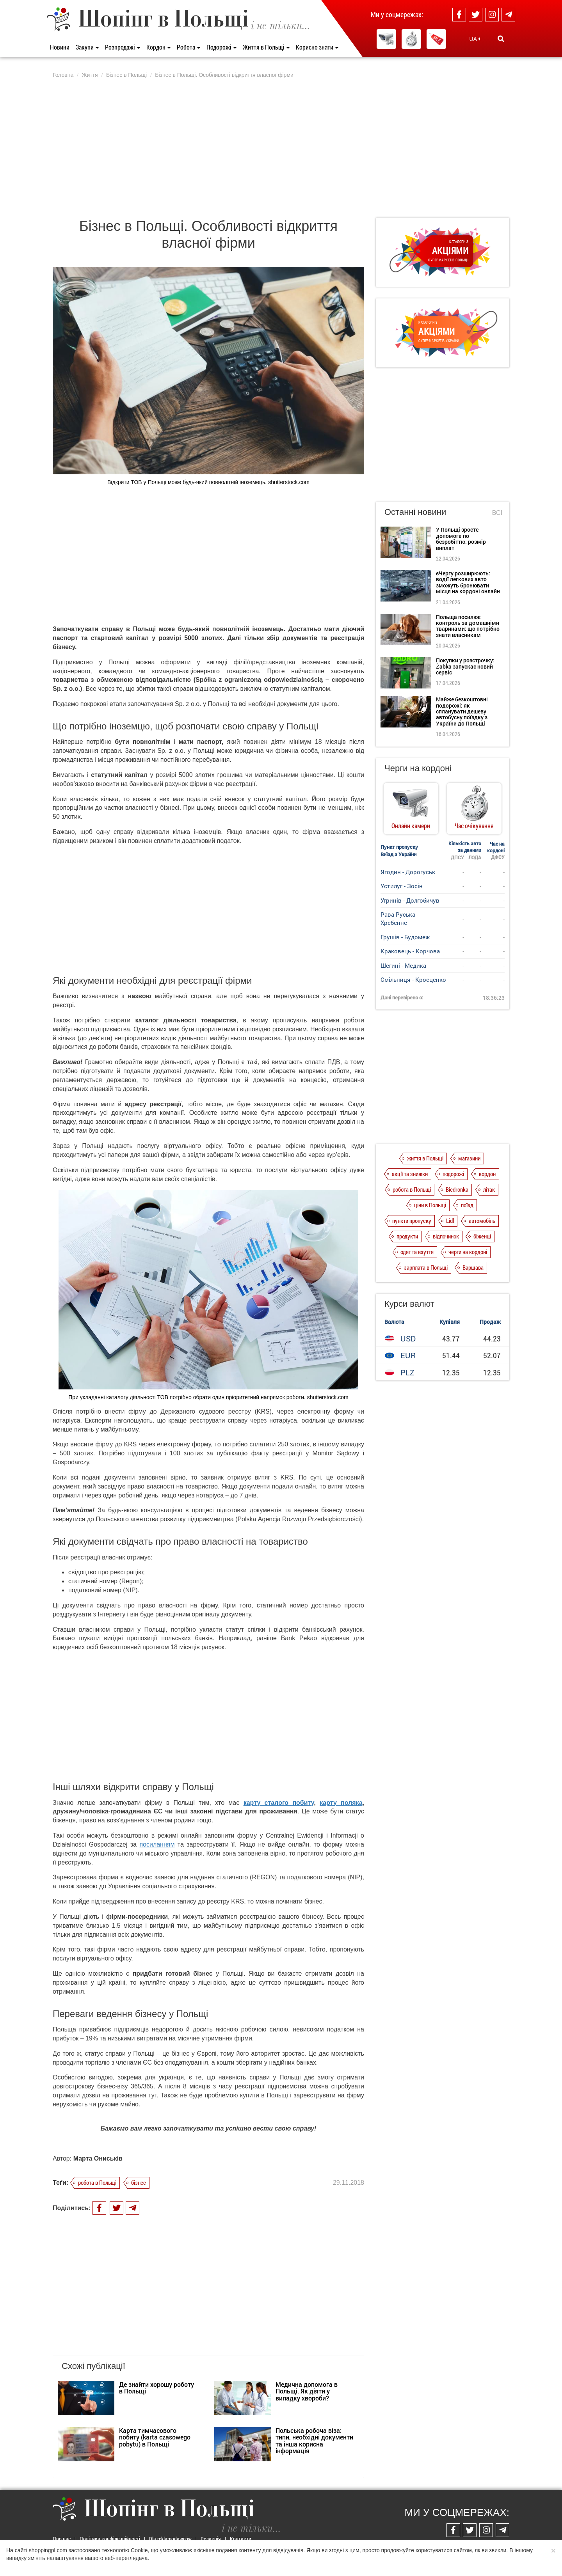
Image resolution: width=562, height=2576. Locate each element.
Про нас (62, 2538)
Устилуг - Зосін (402, 886)
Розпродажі (122, 47)
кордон (487, 1174)
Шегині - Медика (403, 965)
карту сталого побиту (279, 1802)
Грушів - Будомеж (405, 937)
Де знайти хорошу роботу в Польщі (156, 2387)
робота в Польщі (97, 2182)
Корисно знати (317, 47)
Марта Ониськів (98, 2158)
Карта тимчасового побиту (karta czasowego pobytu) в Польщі (154, 2437)
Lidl (450, 1220)
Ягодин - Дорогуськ (408, 872)
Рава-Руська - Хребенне (399, 918)
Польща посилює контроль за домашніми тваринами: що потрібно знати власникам (468, 626)
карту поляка (341, 1802)
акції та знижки (410, 1174)
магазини (469, 1158)
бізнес (138, 2182)
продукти (407, 1236)
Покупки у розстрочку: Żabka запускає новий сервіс (465, 666)
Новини (59, 47)
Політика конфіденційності (110, 2538)
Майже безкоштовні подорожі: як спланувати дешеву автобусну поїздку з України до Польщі (462, 711)
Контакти (240, 2538)
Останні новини (415, 512)
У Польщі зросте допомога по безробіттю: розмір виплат (461, 538)
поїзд (467, 1205)
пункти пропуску (411, 1220)
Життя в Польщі (266, 47)
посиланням (156, 1844)
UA (475, 39)
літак (489, 1189)
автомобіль (482, 1220)
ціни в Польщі (430, 1205)
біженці (482, 1236)
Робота (188, 47)
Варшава (473, 1267)
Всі (497, 512)
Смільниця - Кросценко (413, 979)
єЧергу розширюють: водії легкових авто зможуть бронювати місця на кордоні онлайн (468, 582)
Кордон (158, 47)
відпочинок (446, 1236)
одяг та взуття (417, 1252)
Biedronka (457, 1189)
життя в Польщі (425, 1158)
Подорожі (221, 47)
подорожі (453, 1174)
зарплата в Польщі (426, 1267)
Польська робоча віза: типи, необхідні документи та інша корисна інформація (314, 2440)
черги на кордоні (467, 1252)
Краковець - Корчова (410, 951)
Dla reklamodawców (170, 2538)
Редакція (211, 2538)
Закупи (87, 47)
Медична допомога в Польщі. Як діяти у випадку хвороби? (307, 2391)
